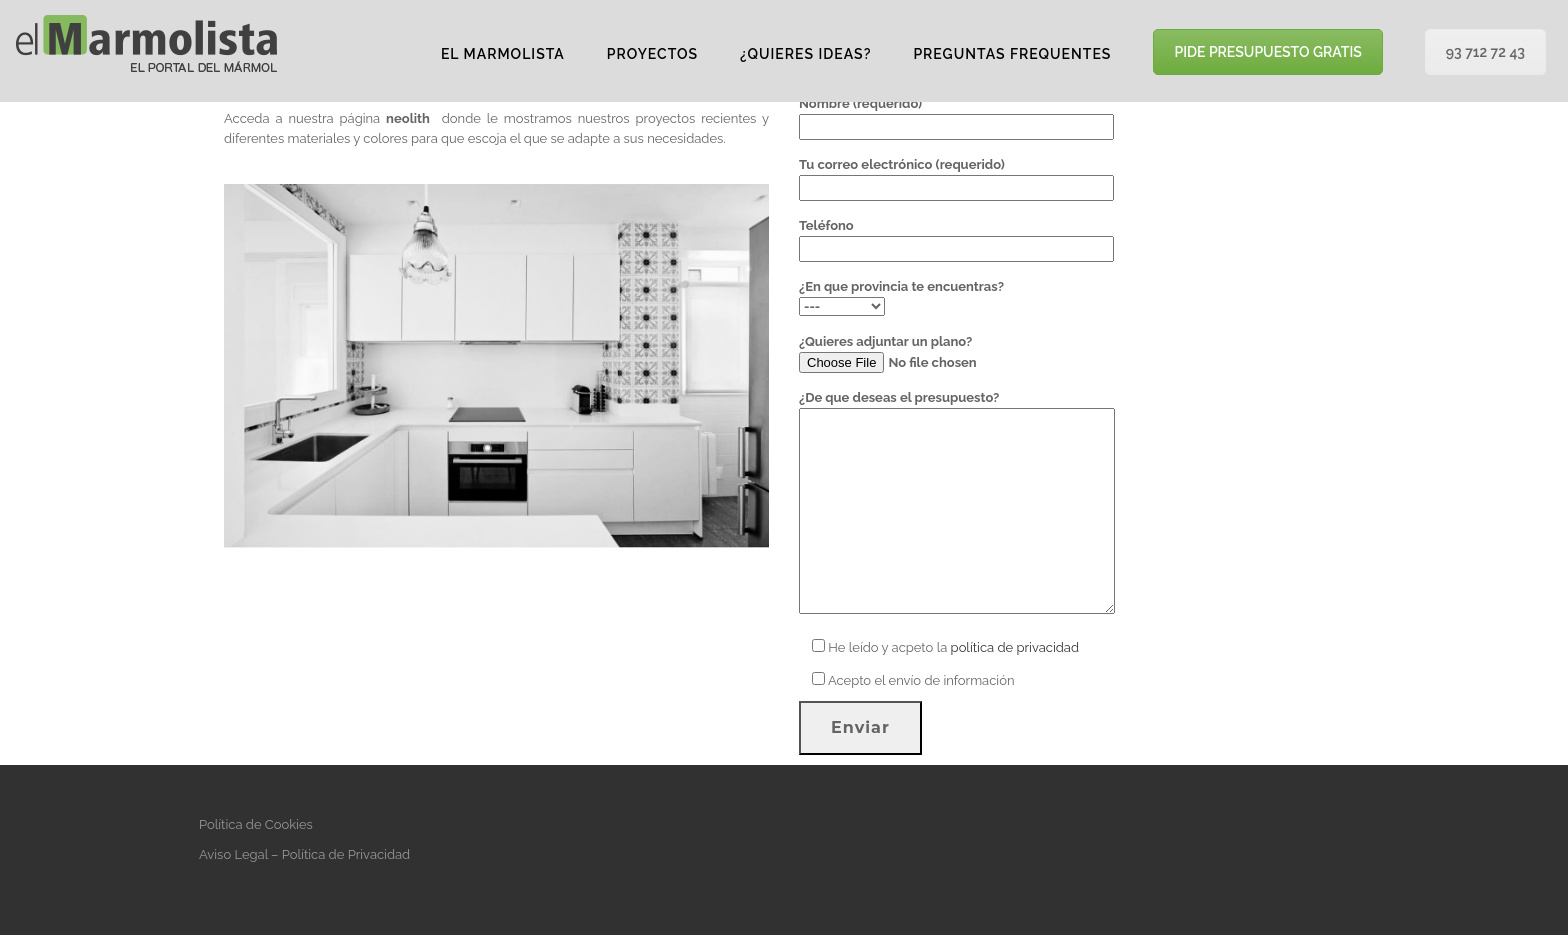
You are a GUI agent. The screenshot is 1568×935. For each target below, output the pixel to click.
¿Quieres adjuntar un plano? (935, 353)
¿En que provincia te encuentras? (901, 296)
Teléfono (956, 237)
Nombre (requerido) (956, 115)
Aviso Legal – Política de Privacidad (304, 854)
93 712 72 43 (1485, 52)
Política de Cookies (256, 824)
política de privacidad (1015, 647)
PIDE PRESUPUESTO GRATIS (1267, 52)
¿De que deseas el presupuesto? (957, 503)
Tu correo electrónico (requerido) (956, 176)
